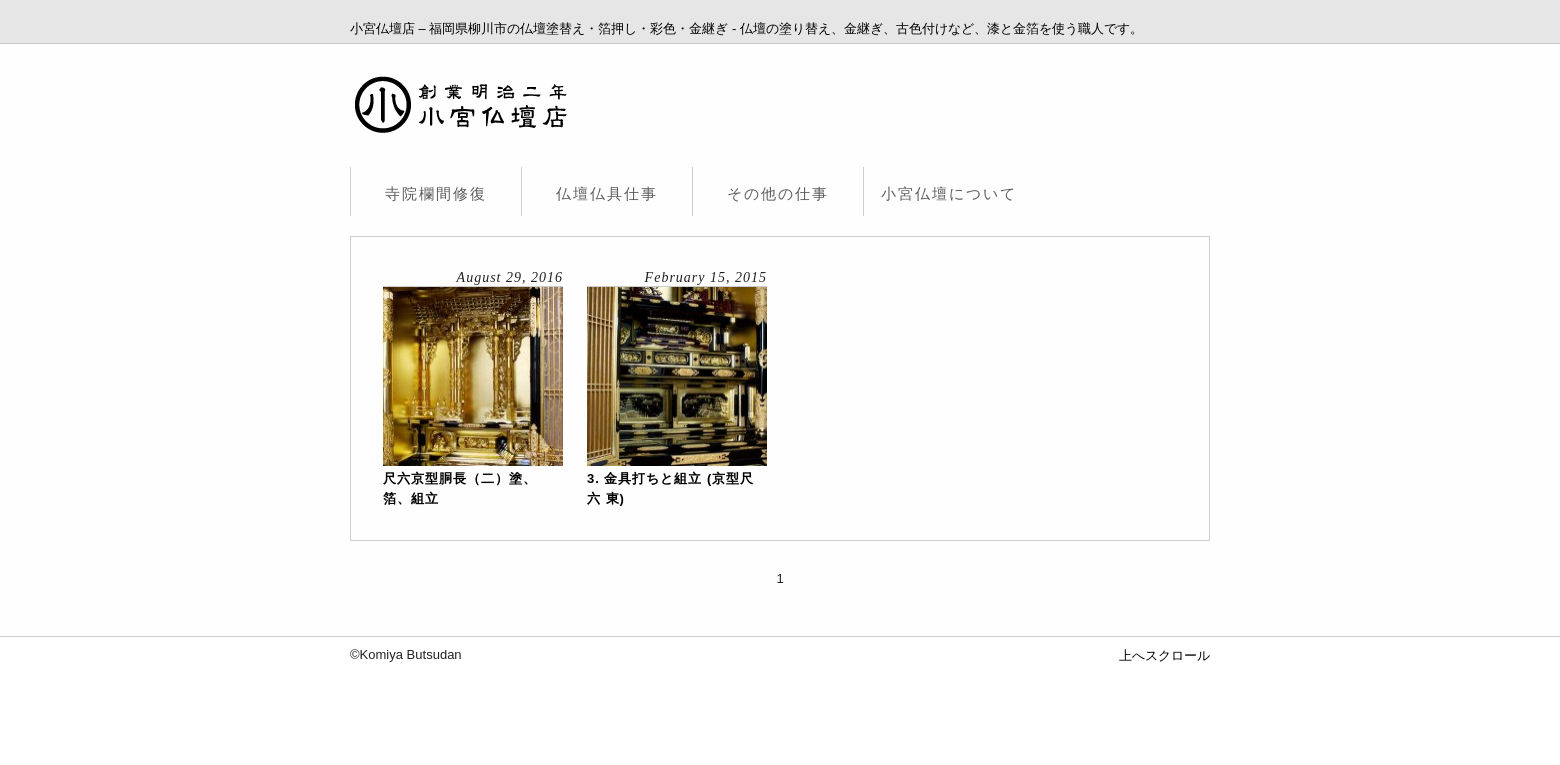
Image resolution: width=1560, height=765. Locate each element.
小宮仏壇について (949, 194)
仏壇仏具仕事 (607, 194)
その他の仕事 (778, 194)
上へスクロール (1164, 655)
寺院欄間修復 (436, 194)
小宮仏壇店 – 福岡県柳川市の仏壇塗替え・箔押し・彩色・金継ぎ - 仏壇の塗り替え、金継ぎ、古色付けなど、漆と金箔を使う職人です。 (746, 28)
